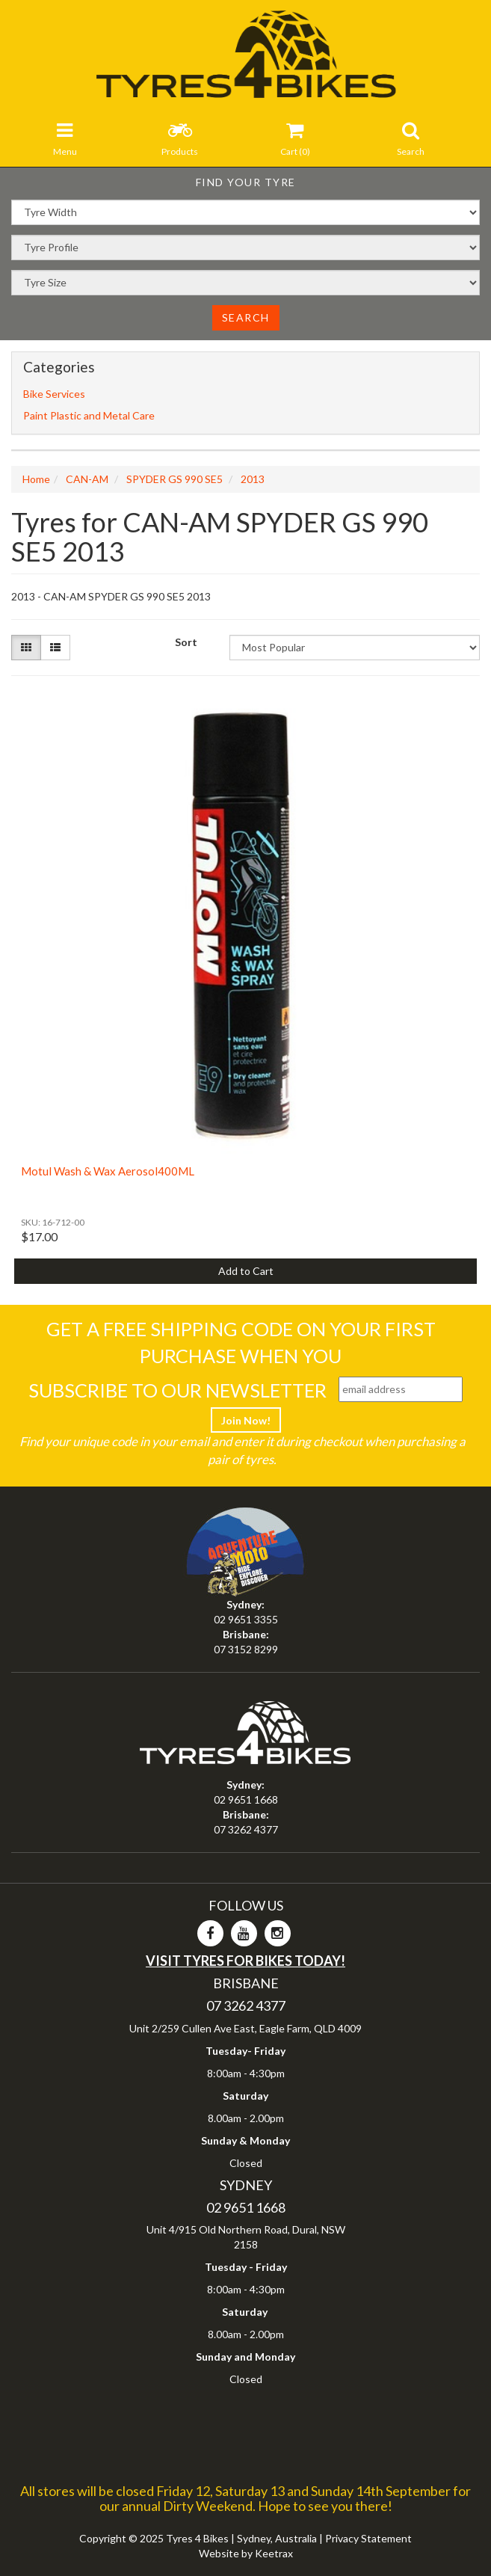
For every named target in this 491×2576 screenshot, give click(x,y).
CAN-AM (87, 479)
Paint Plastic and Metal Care (89, 415)
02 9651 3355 (246, 1619)
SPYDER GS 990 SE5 (174, 479)
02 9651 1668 (246, 1799)
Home (36, 479)
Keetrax (274, 2553)
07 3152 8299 (246, 1649)
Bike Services (54, 393)
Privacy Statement (368, 2538)
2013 (253, 479)
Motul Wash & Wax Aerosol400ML (107, 1171)
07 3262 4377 (246, 1829)
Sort (186, 642)
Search (246, 317)
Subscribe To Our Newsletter (177, 1390)
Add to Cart (246, 1270)
